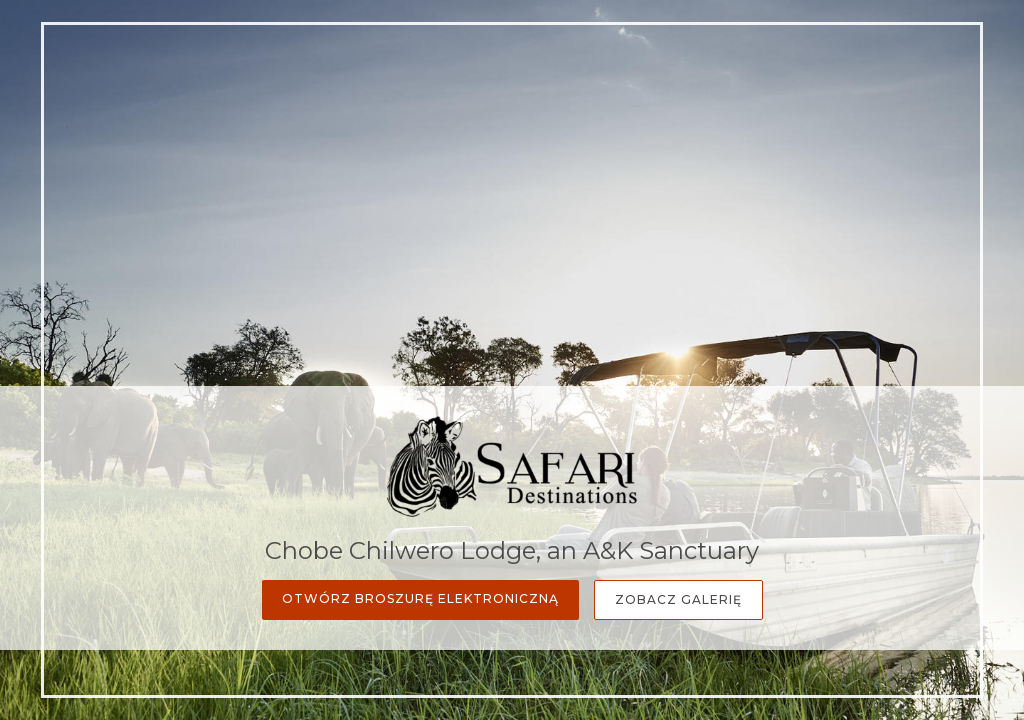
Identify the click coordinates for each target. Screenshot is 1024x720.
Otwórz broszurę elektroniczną (420, 598)
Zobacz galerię (678, 599)
